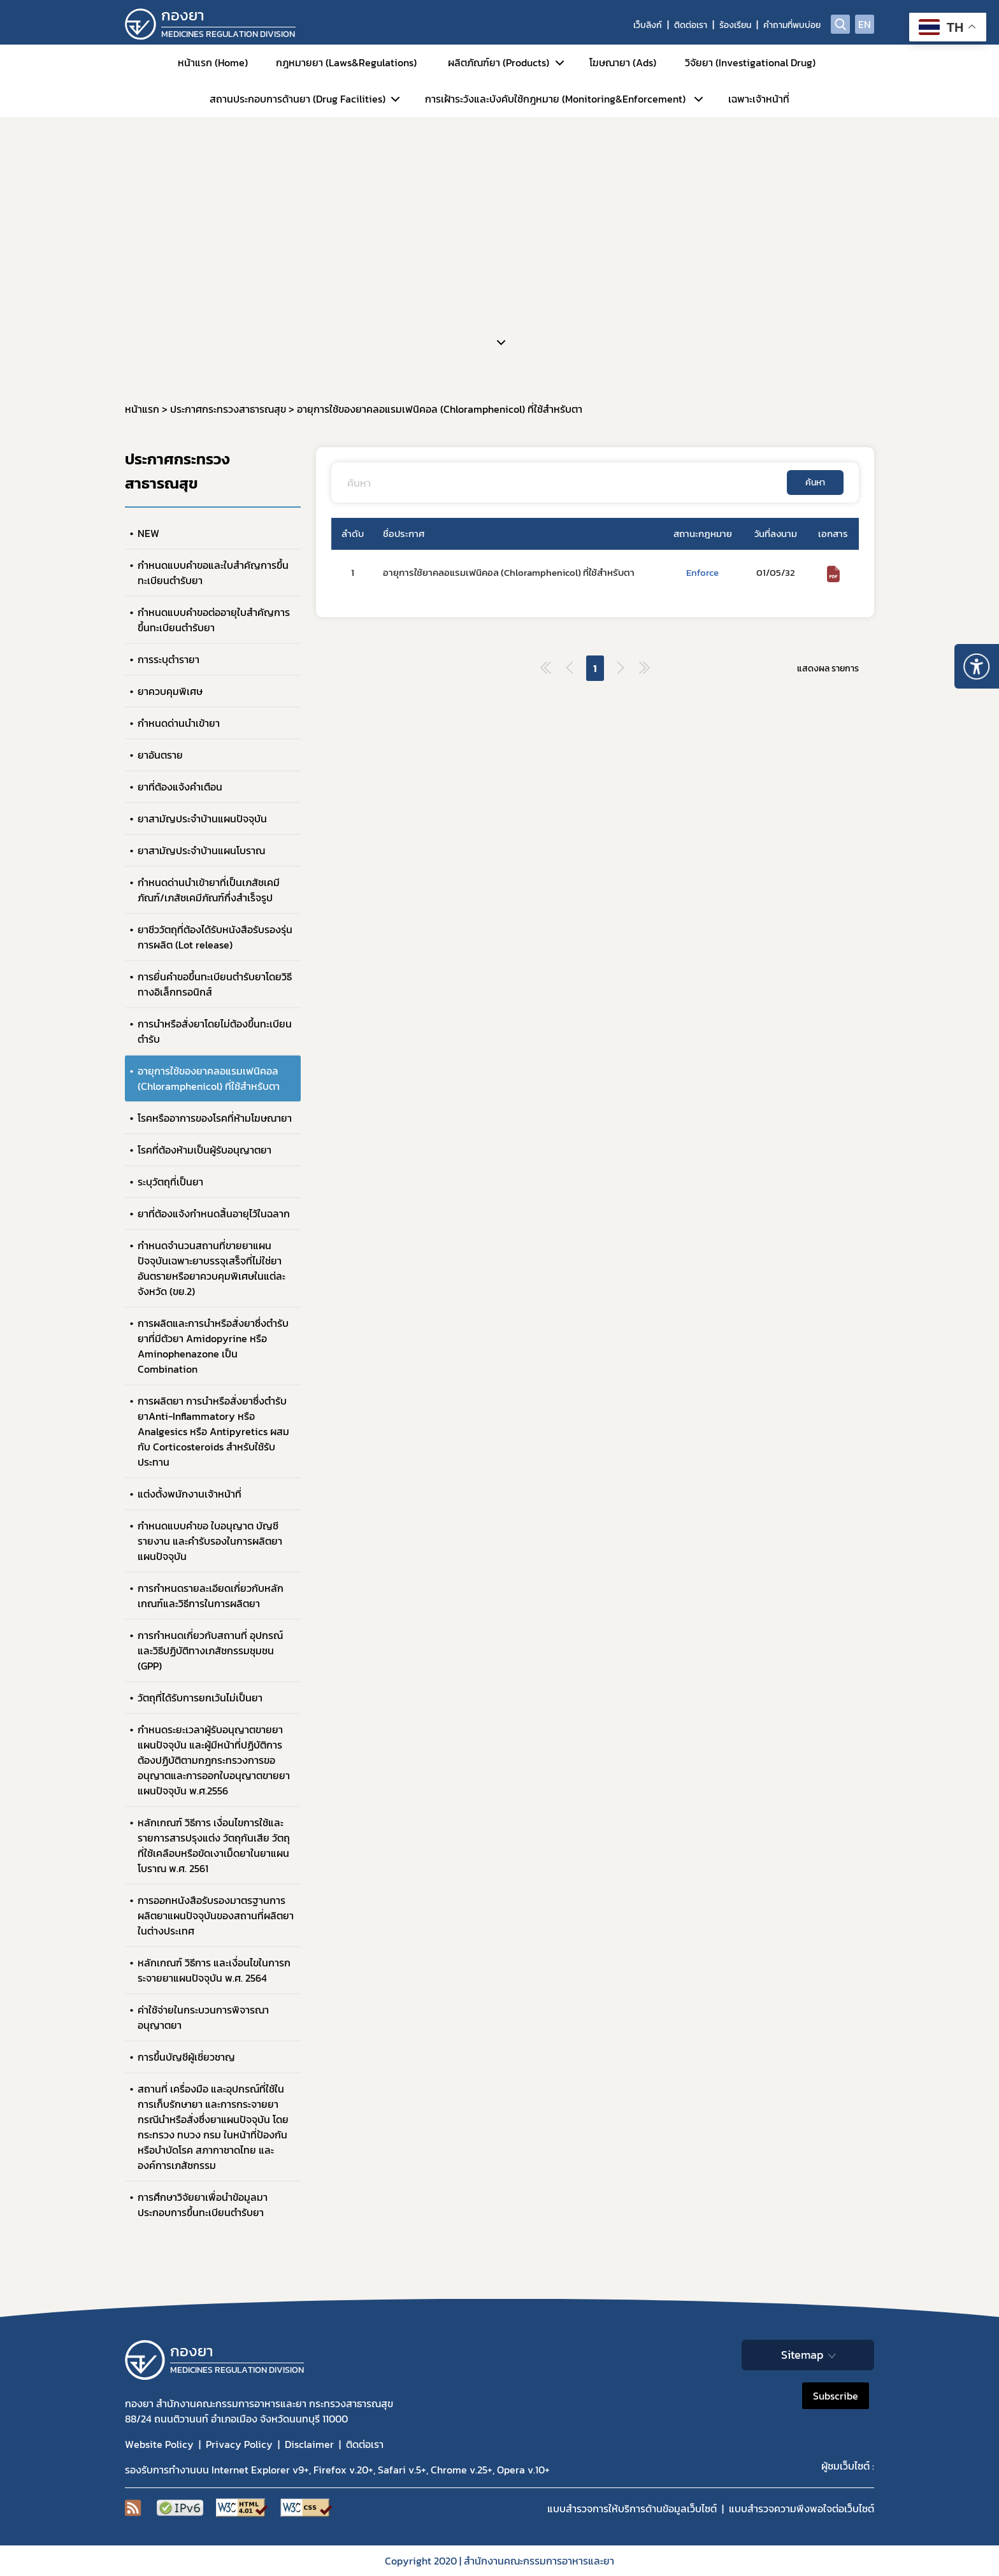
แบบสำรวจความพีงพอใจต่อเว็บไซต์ (801, 2508)
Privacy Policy (239, 2444)
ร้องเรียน (735, 25)
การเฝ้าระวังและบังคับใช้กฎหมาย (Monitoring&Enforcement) (555, 98)
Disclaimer (309, 2444)
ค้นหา (815, 482)
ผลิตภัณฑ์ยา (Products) (498, 62)
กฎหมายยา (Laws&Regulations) (346, 62)
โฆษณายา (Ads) (622, 62)
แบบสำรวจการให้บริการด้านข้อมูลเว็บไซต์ (632, 2508)
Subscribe (835, 2395)
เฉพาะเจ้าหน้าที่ (758, 98)
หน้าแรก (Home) (213, 62)
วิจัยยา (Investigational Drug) (750, 62)
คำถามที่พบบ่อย (792, 25)
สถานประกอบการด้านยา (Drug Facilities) (297, 98)
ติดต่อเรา (690, 25)
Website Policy (159, 2444)
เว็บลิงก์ (647, 25)
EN (864, 24)
